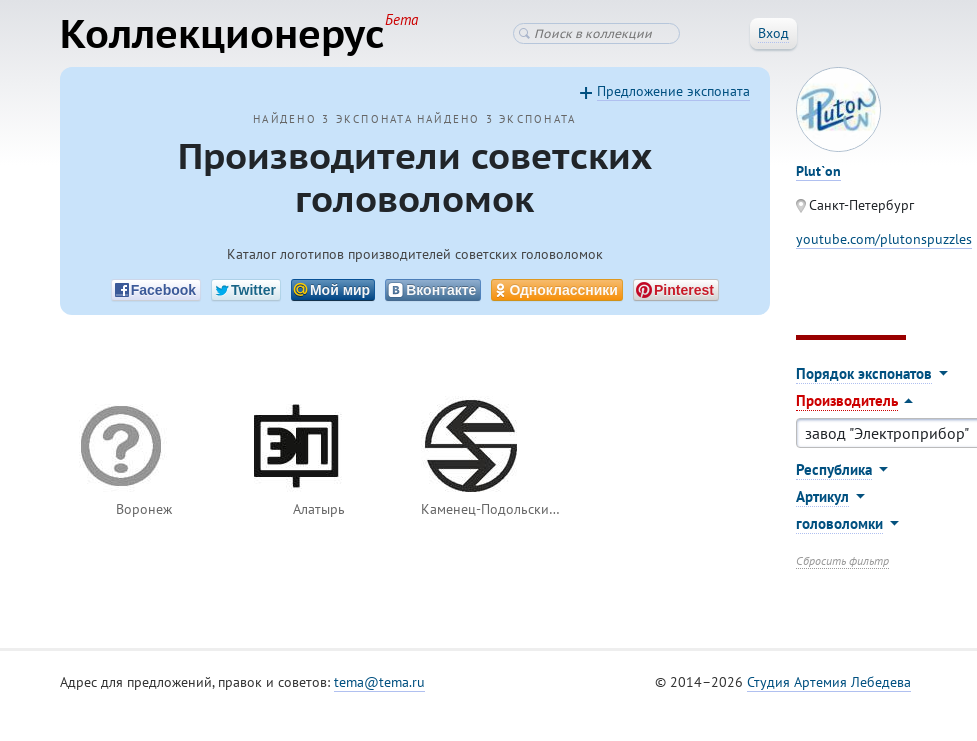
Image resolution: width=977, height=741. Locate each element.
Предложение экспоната (673, 91)
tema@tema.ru (379, 682)
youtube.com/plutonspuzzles (884, 239)
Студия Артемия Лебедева (829, 682)
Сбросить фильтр (842, 560)
